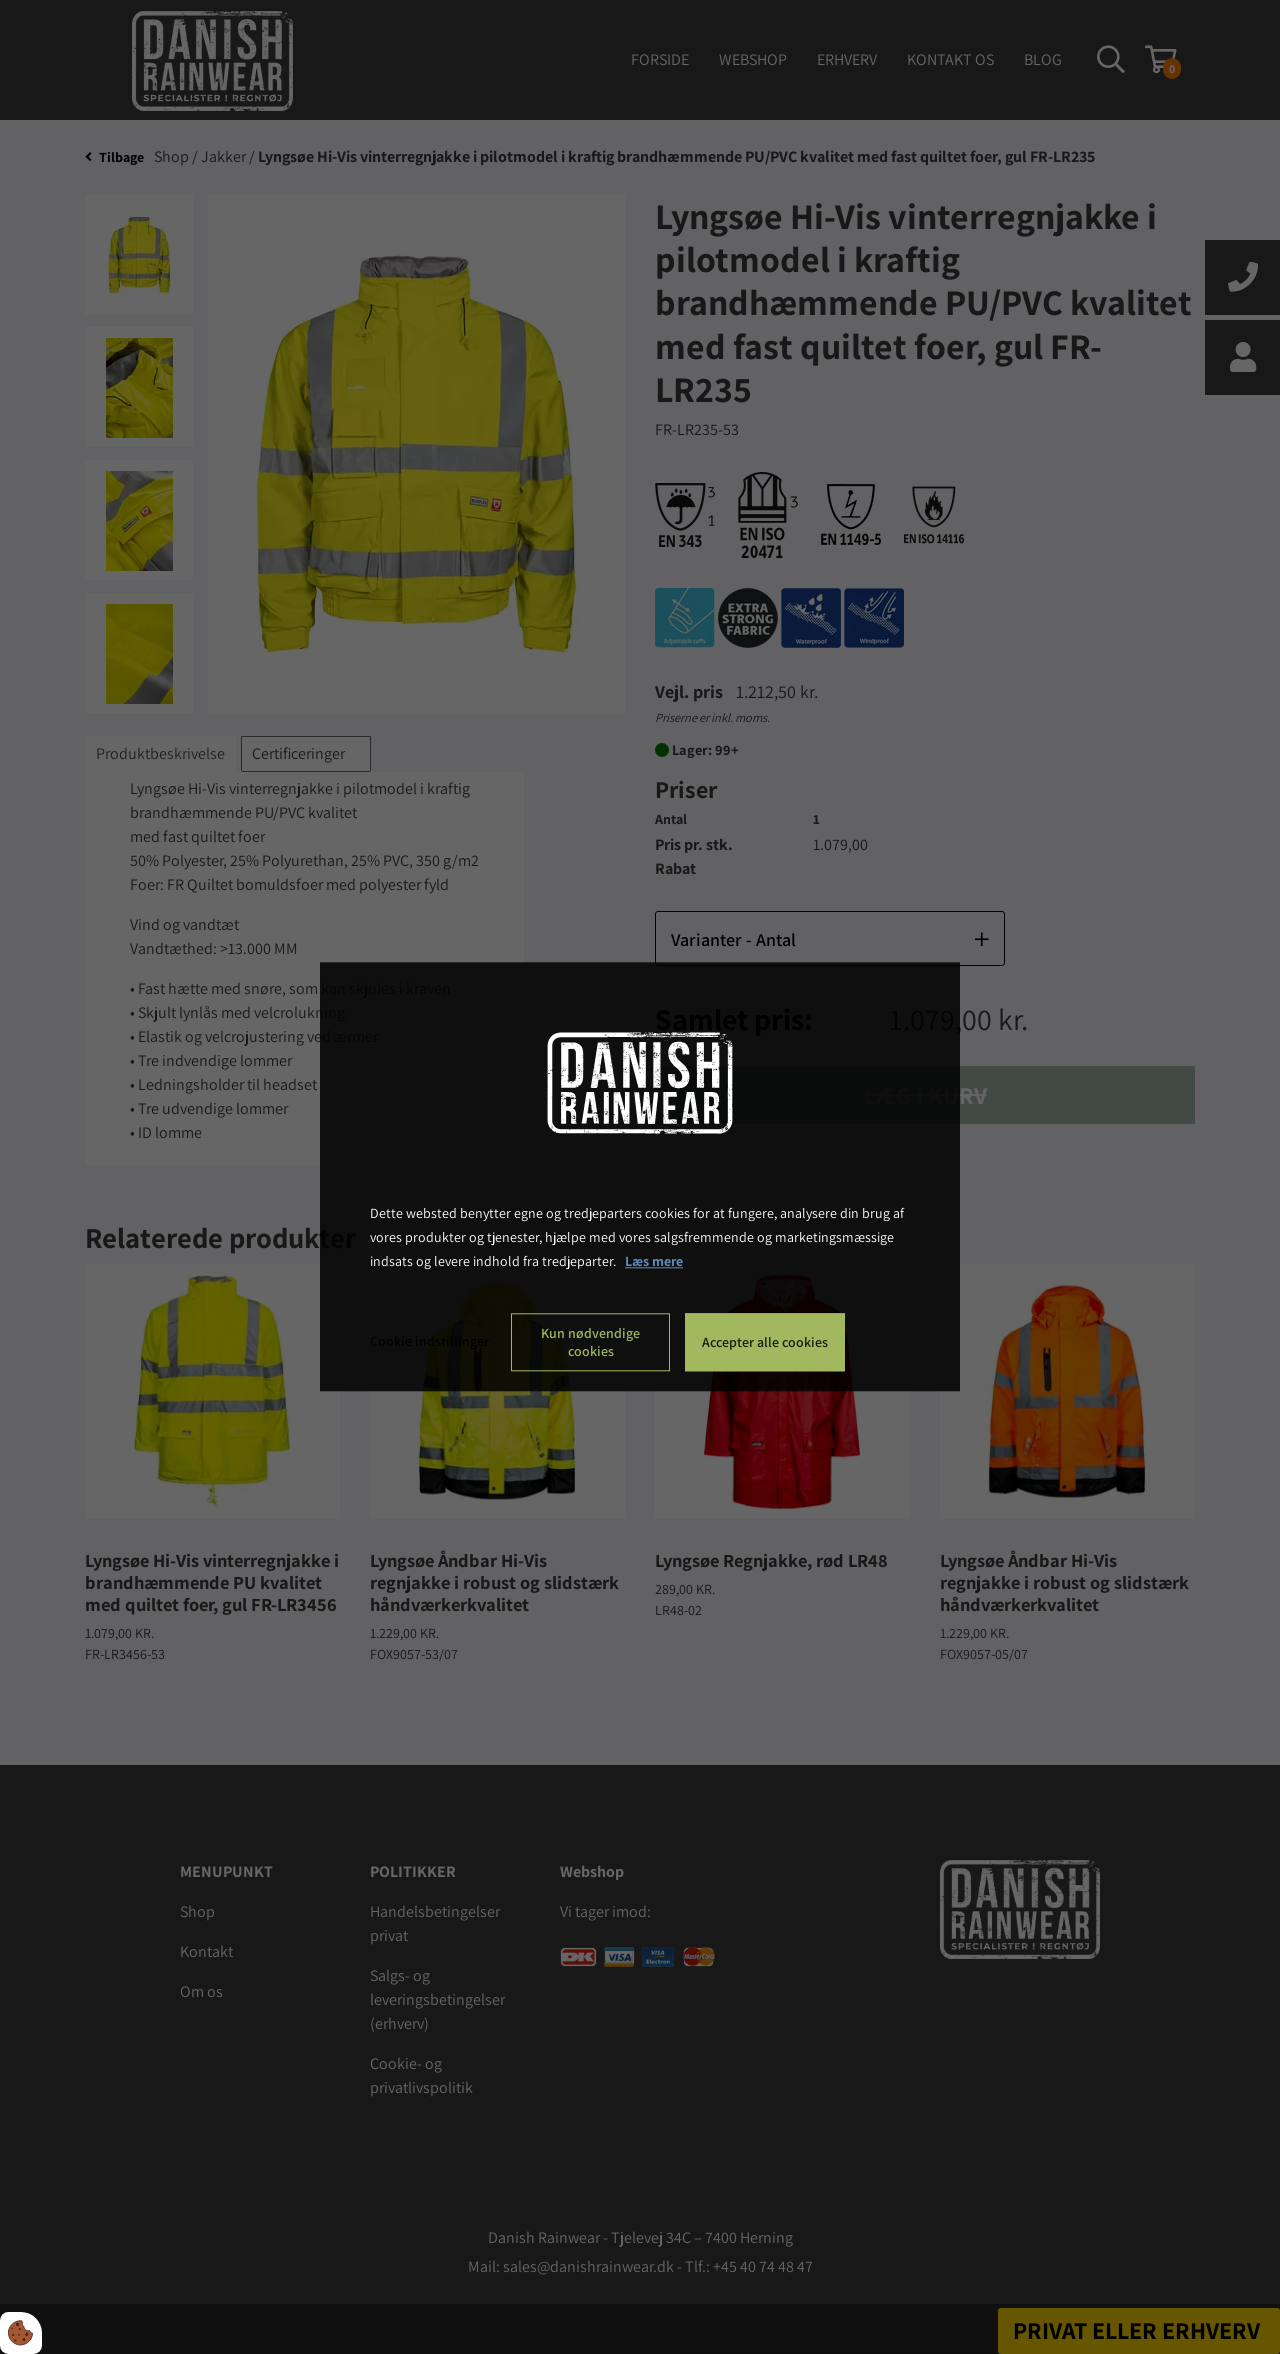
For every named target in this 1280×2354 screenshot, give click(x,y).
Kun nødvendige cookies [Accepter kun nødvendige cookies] (590, 1343)
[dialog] (640, 1176)
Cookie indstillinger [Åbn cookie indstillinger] (429, 1342)
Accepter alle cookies (765, 1343)
